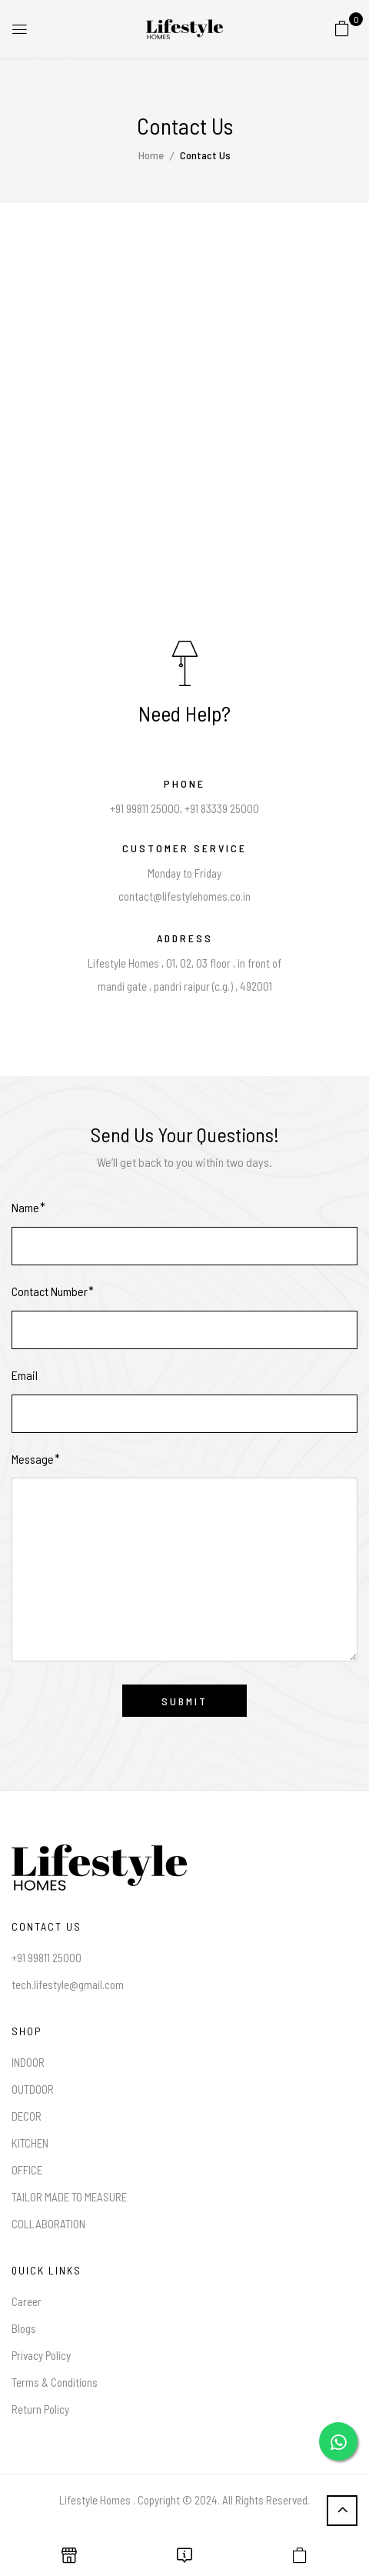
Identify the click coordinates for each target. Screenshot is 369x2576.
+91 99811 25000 (46, 1957)
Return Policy (40, 2409)
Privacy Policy (41, 2355)
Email (25, 1375)
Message (33, 1458)
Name (25, 1207)
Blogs (24, 2328)
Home (151, 155)
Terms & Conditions (55, 2382)
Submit (184, 1701)
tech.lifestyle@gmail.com (68, 1984)
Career (27, 2301)
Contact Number (50, 1291)
